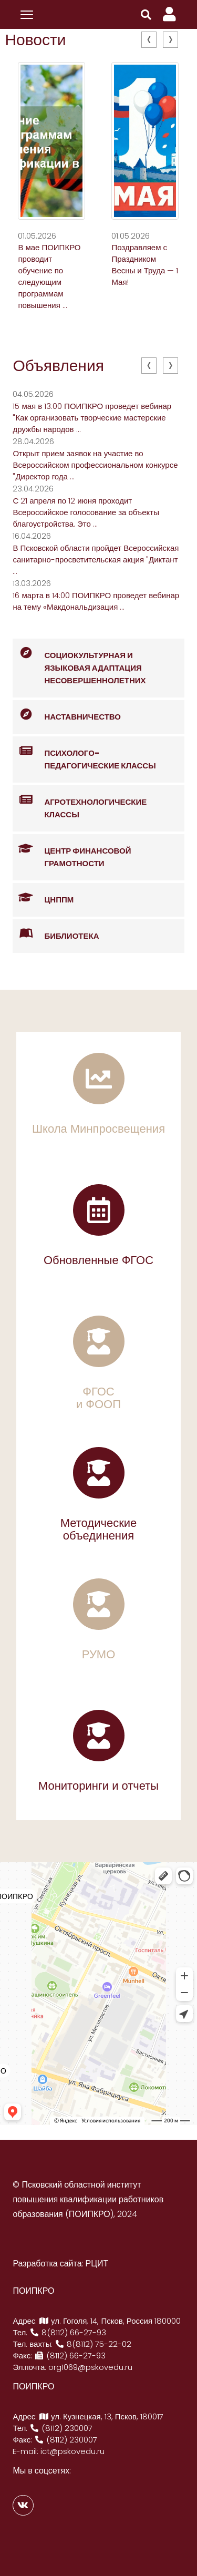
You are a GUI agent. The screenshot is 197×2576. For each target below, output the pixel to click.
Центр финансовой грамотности (72, 851)
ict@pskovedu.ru (72, 2451)
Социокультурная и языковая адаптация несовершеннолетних (79, 662)
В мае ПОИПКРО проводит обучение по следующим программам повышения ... (49, 276)
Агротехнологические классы (80, 802)
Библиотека (56, 934)
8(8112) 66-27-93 (67, 2332)
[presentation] (149, 40)
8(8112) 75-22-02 (93, 2343)
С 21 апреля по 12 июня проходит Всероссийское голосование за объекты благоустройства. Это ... (86, 512)
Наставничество (67, 715)
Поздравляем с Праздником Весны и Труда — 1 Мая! (144, 265)
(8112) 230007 (60, 2428)
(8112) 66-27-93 (70, 2355)
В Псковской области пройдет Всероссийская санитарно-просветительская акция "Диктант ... (96, 559)
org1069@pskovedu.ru (90, 2367)
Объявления (58, 366)
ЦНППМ (43, 898)
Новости (35, 40)
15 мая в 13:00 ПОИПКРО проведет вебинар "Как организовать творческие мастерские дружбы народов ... (92, 418)
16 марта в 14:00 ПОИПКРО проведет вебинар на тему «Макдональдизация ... (96, 601)
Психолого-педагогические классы (84, 753)
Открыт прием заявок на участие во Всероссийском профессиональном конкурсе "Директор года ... (95, 465)
